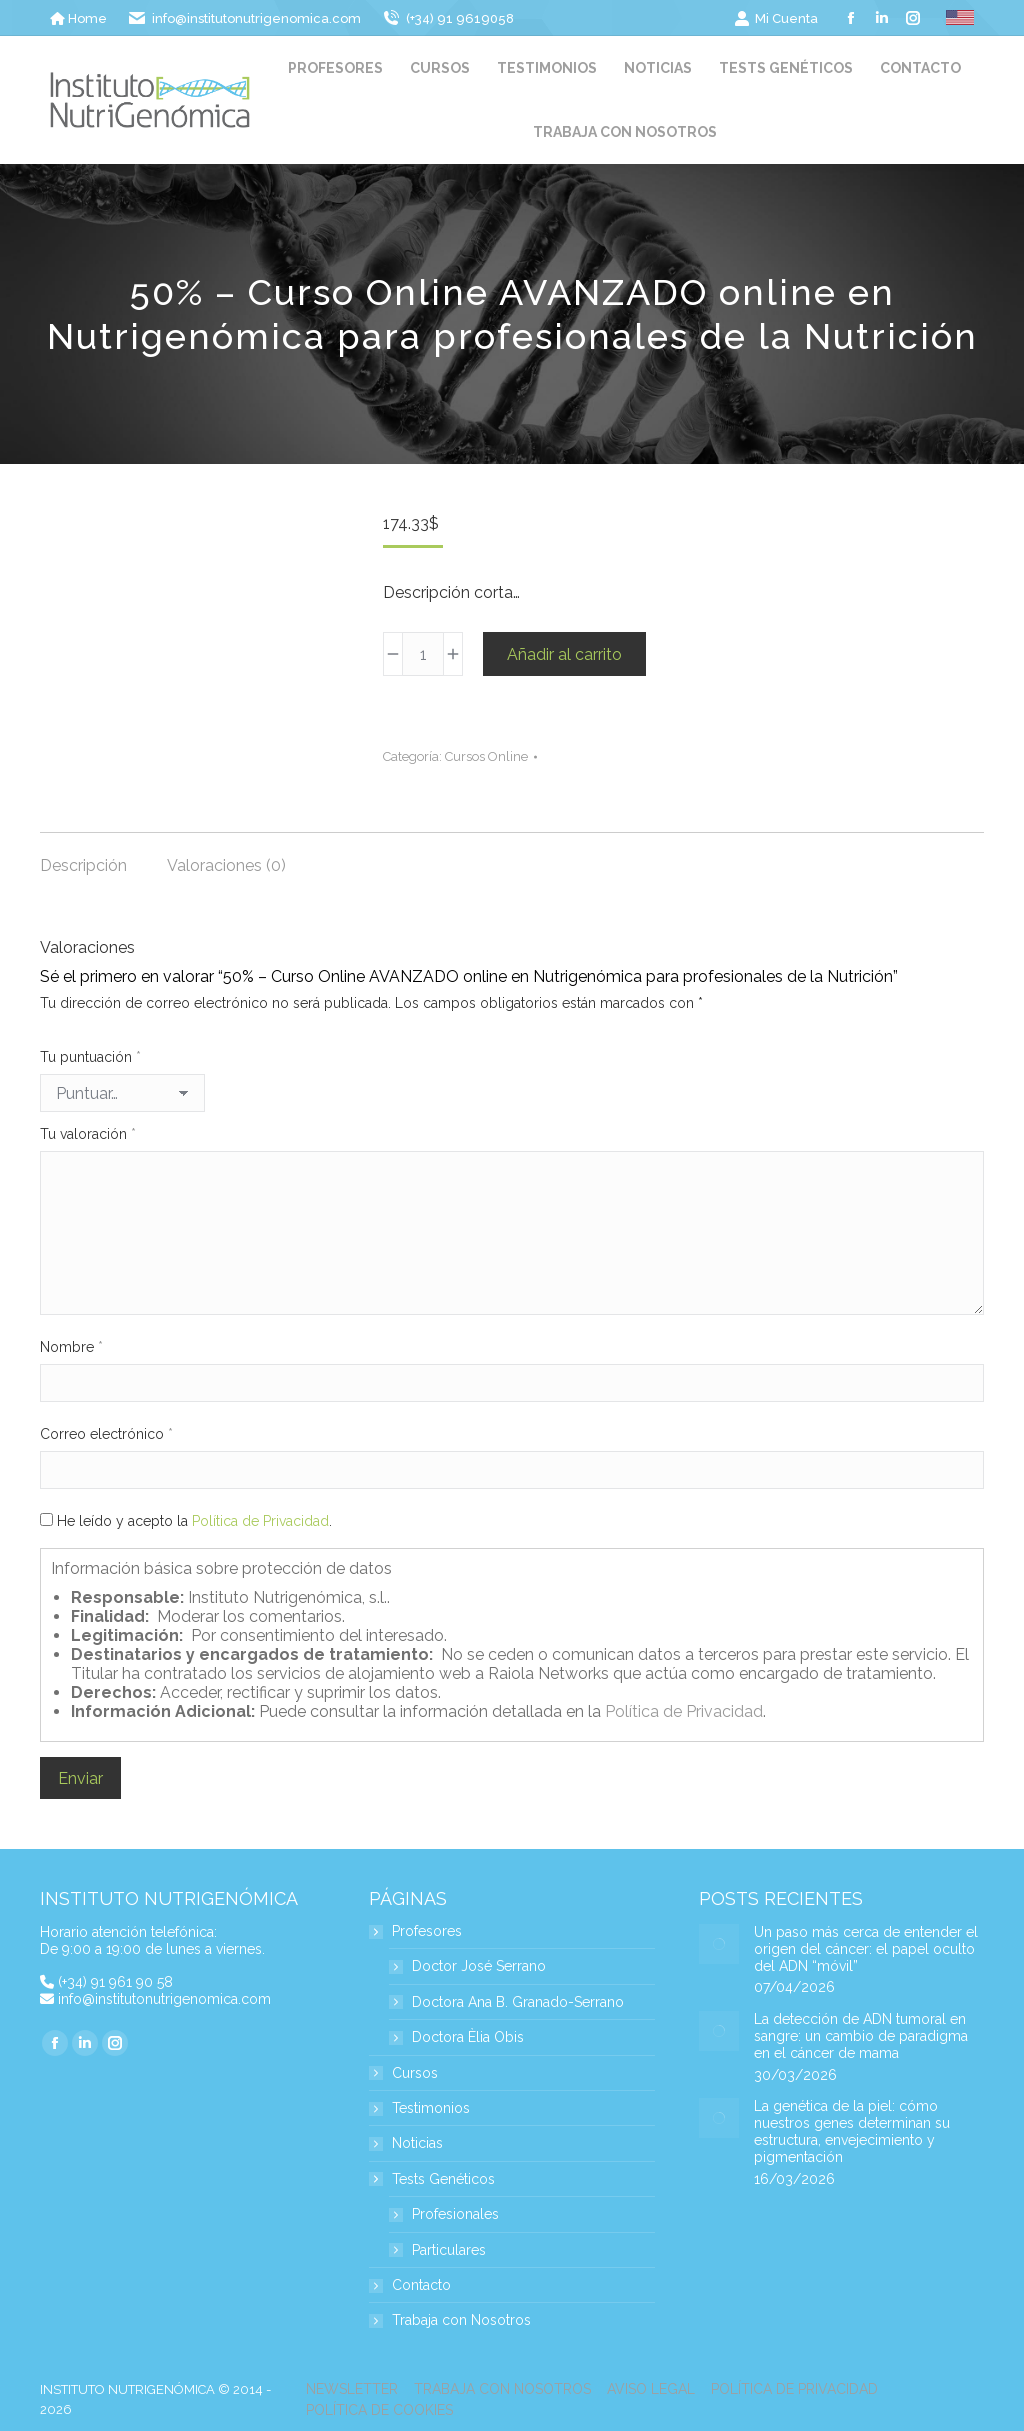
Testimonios (431, 2108)
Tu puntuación (90, 1057)
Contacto (421, 2285)
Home (78, 18)
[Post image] (719, 1944)
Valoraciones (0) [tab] (226, 865)
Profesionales (455, 2214)
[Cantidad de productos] (423, 654)
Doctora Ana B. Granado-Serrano (518, 2002)
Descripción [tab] (83, 865)
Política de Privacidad (260, 1521)
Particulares (449, 2250)
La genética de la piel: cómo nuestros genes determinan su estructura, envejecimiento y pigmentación (852, 2131)
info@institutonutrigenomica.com (164, 1999)
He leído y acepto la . (186, 1521)
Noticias (417, 2143)
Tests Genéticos (433, 2179)
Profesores (417, 1931)
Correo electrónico (106, 1434)
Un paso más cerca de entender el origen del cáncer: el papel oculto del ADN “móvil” (866, 1949)
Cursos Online (486, 756)
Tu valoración (88, 1134)
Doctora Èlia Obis (468, 2037)
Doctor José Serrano (479, 1966)
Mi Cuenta (776, 18)
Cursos (415, 2073)
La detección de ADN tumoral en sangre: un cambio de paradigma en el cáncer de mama (861, 2036)
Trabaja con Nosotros (461, 2320)
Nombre (71, 1347)
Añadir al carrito (564, 654)
